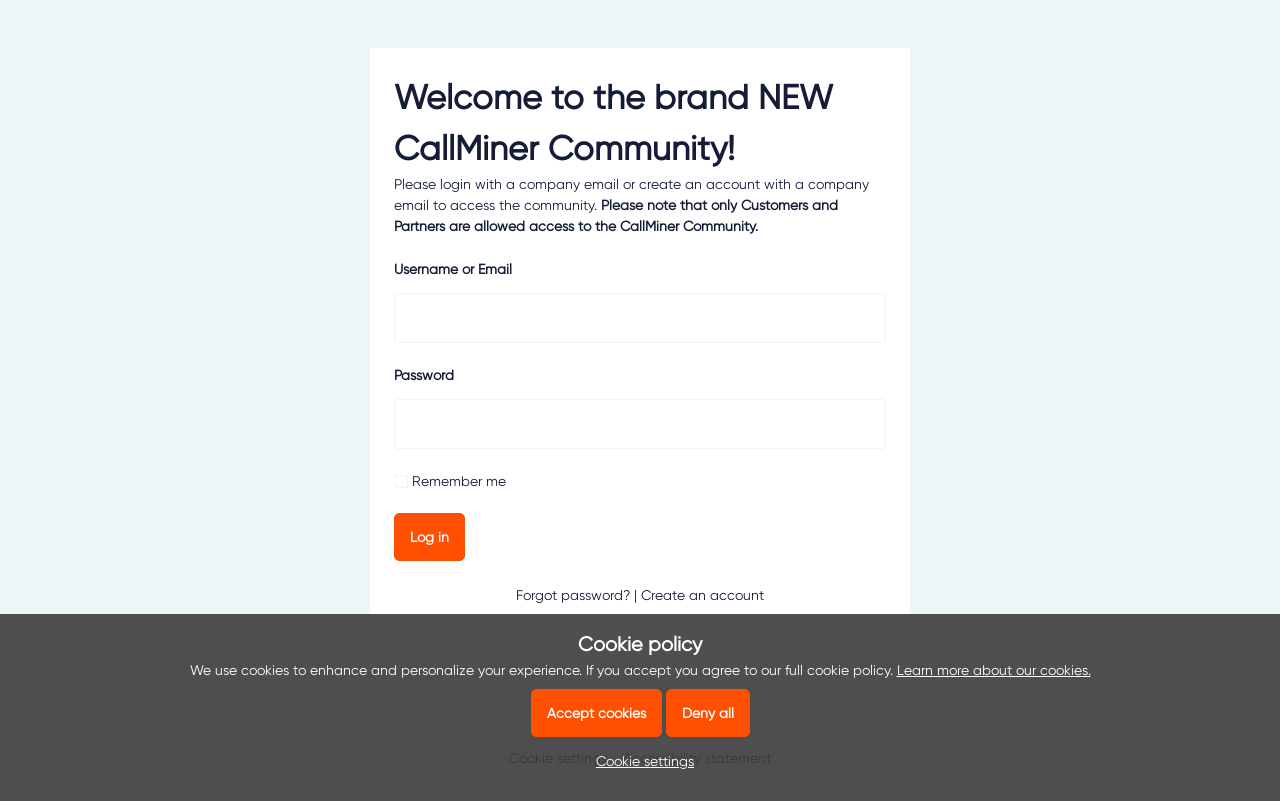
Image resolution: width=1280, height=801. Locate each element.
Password (424, 375)
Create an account (702, 595)
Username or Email (453, 269)
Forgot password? (573, 595)
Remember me (459, 481)
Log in (429, 537)
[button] (640, 761)
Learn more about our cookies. (994, 670)
